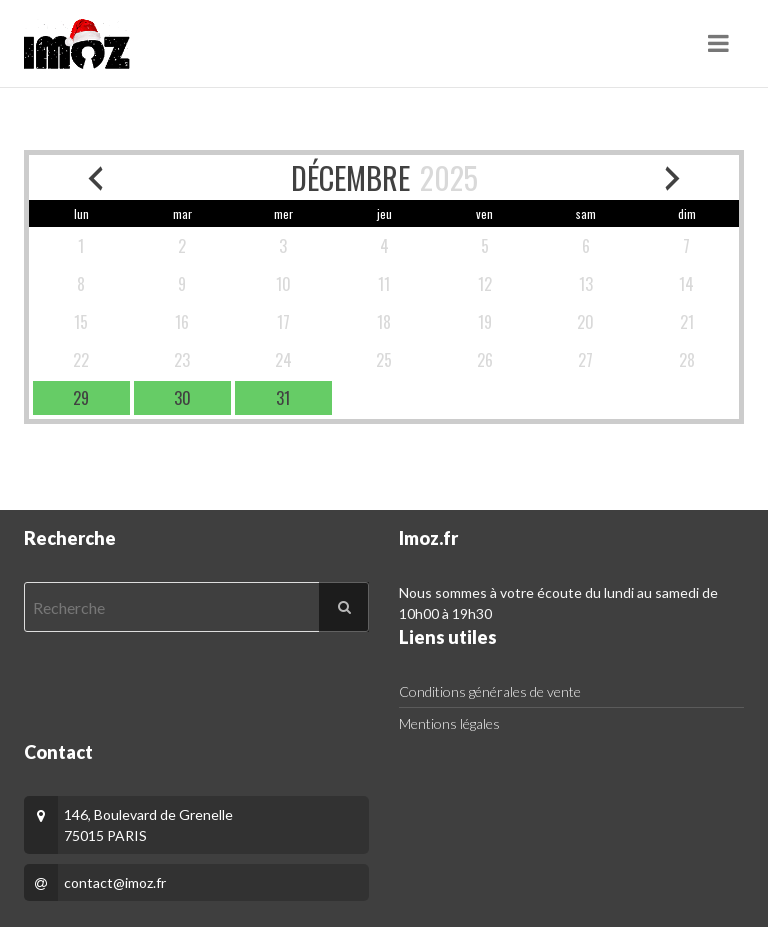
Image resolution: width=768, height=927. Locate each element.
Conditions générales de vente (490, 691)
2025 (449, 177)
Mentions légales (449, 723)
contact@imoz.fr (115, 882)
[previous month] (95, 177)
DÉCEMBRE (350, 177)
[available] (81, 398)
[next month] (672, 177)
